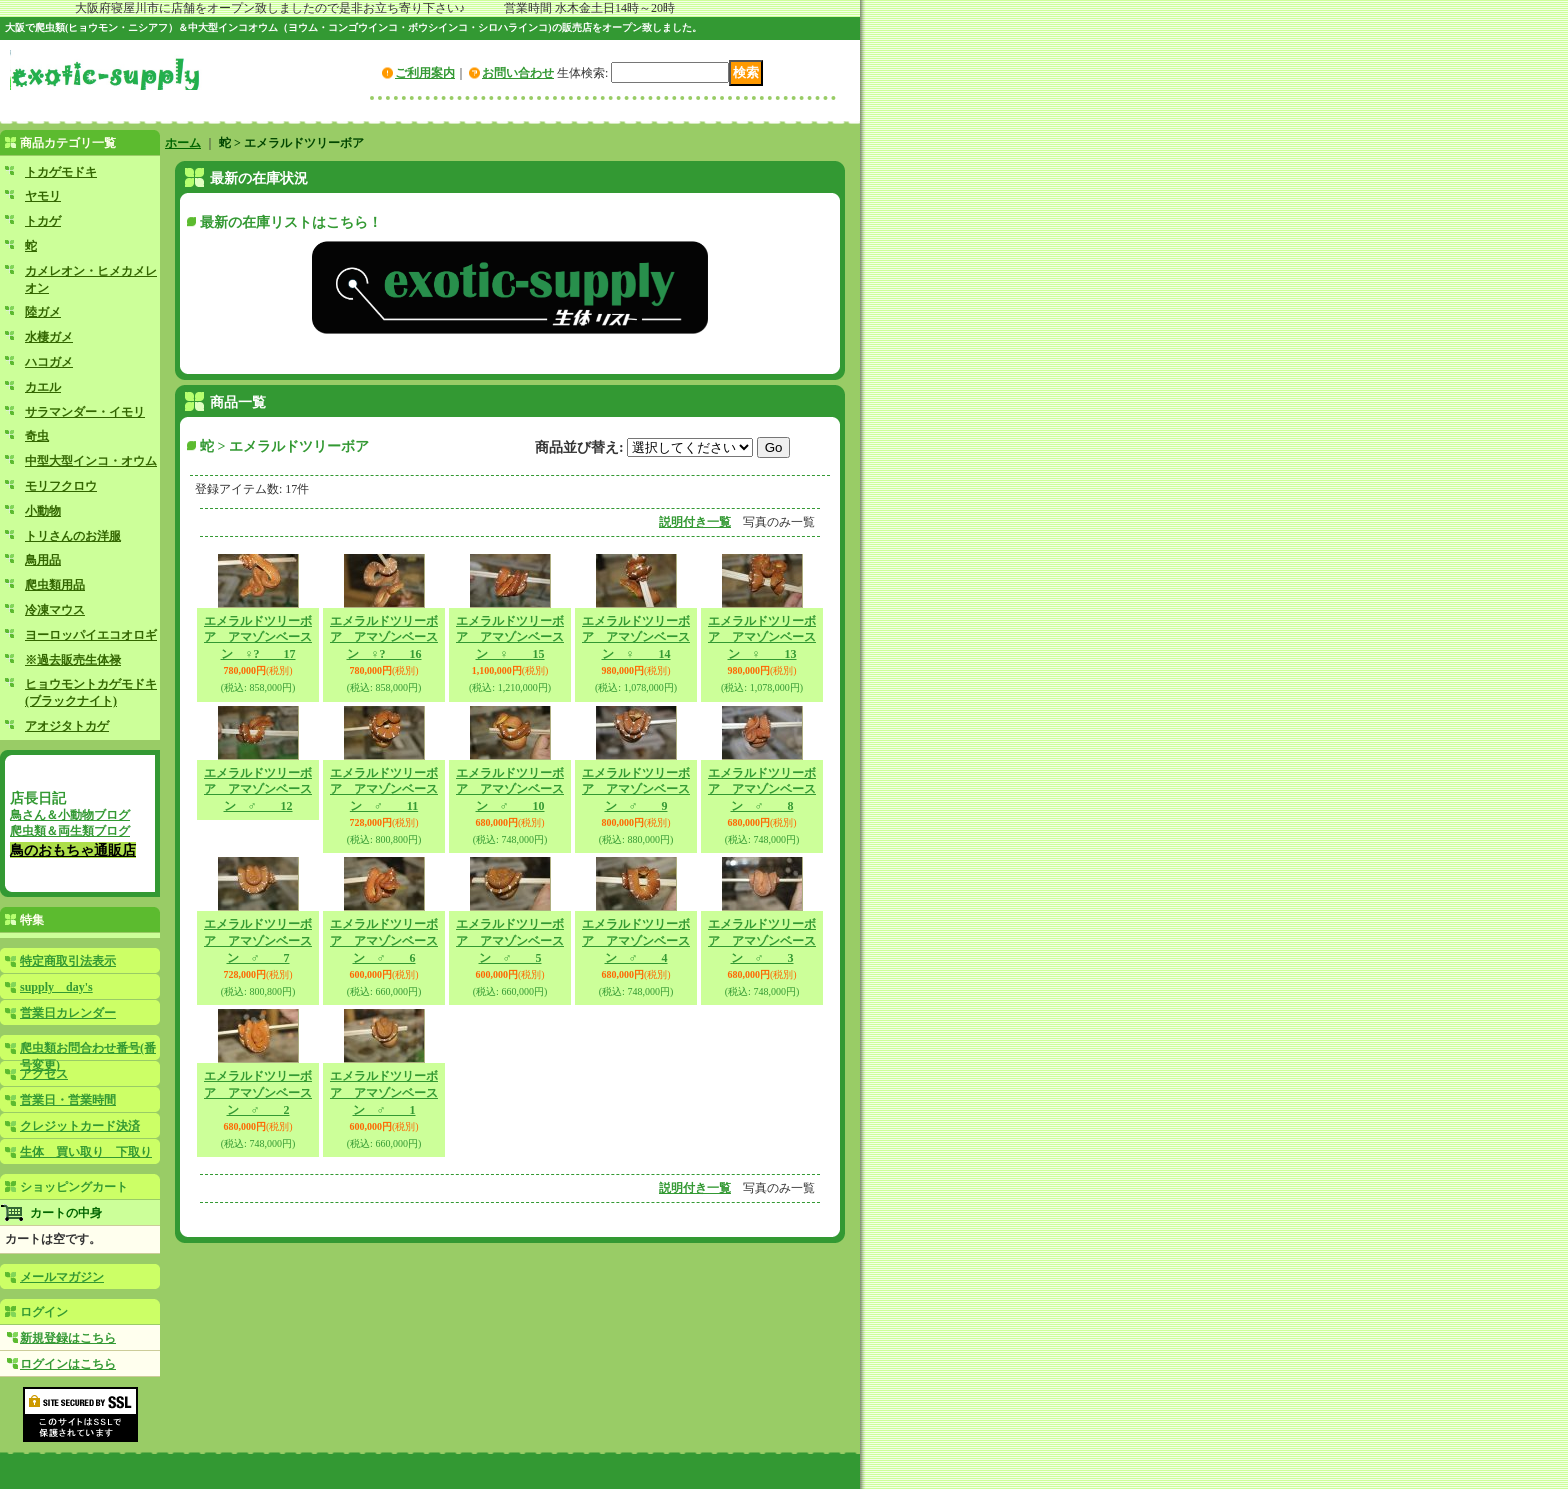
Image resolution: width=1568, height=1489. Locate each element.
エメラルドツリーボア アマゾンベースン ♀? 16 (384, 638)
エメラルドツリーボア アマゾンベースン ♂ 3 (762, 941)
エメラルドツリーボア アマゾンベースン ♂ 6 (384, 941)
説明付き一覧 (695, 522)
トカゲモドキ (61, 172)
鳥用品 (43, 560)
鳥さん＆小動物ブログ (70, 815)
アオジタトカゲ (67, 726)
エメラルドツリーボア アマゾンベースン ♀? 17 (258, 638)
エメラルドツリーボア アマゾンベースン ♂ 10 (510, 790)
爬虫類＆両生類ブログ (70, 831)
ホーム (183, 143)
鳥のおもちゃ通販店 (73, 850)
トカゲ (43, 221)
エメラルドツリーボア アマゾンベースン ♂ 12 (258, 790)
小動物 (43, 511)
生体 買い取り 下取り (86, 1152)
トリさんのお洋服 (73, 536)
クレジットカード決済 (80, 1126)
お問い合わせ (518, 73)
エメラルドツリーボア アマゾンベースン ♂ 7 (258, 941)
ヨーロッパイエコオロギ (91, 635)
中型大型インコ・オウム (91, 461)
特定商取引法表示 (68, 961)
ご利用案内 (425, 73)
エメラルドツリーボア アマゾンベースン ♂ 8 (762, 790)
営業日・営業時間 (68, 1100)
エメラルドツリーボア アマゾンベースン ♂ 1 (384, 1093)
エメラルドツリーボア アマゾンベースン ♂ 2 (258, 1093)
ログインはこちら (68, 1364)
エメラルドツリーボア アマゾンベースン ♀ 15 (510, 638)
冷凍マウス (55, 610)
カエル (43, 387)
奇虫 (37, 436)
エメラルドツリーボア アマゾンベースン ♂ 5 (510, 941)
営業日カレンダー (68, 1013)
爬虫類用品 (55, 585)
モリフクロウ (61, 486)
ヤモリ (43, 196)
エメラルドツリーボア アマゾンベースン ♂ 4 (636, 941)
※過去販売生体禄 (73, 660)
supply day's (56, 987)
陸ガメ (43, 312)
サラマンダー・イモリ (85, 412)
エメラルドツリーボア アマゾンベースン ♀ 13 (762, 638)
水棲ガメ (49, 337)
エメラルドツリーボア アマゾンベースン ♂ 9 (636, 790)
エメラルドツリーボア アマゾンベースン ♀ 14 (636, 638)
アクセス (44, 1074)
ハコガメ (49, 362)
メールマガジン (62, 1277)
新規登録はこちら (68, 1338)
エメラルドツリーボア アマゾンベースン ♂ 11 (384, 790)
